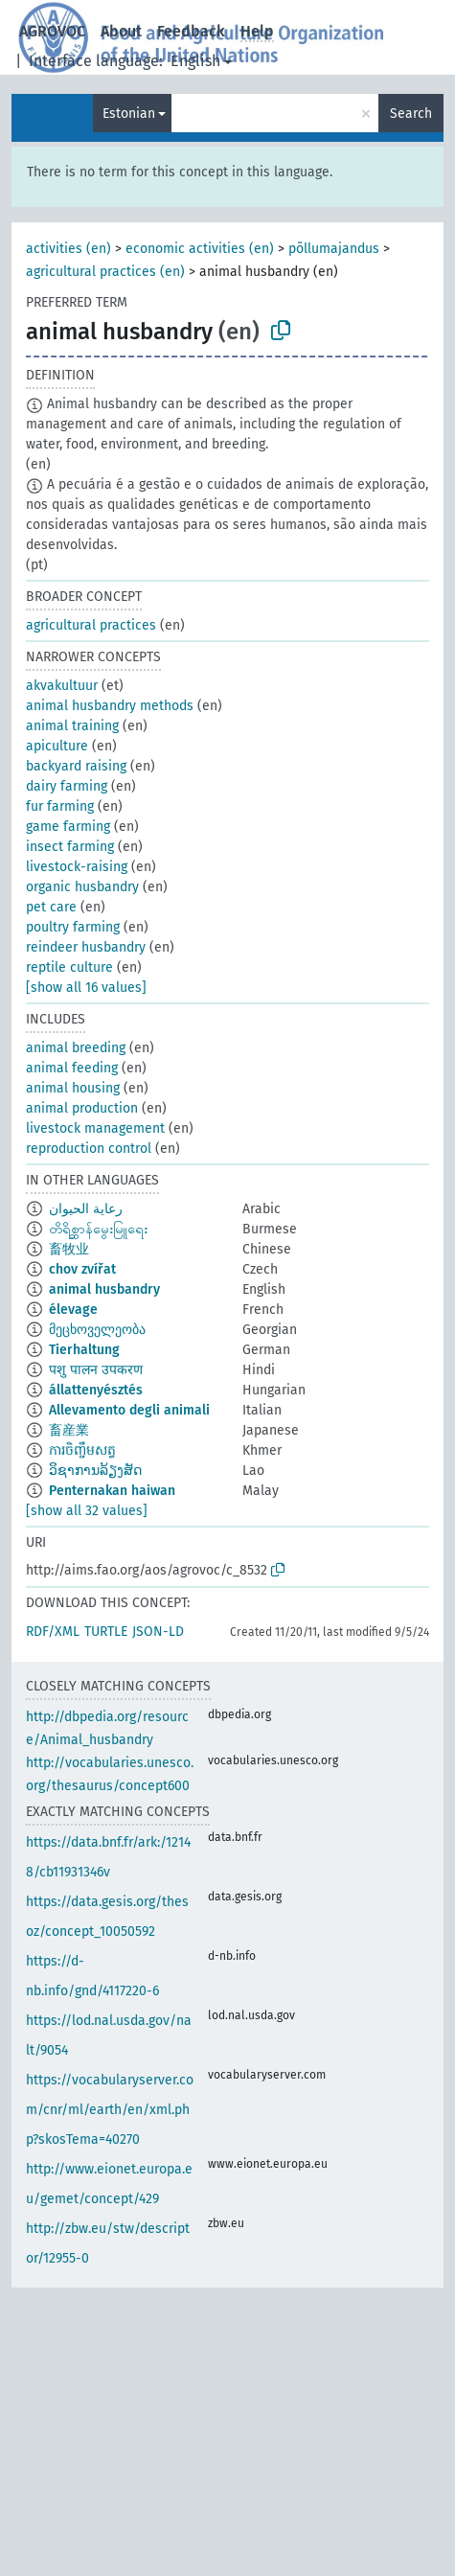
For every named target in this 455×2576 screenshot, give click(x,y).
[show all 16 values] (86, 987)
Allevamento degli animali (129, 1410)
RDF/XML (53, 1631)
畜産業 (69, 1430)
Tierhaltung (84, 1350)
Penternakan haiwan (112, 1491)
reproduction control (88, 1148)
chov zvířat (82, 1269)
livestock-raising (76, 867)
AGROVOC (52, 31)
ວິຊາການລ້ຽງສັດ (95, 1470)
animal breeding (75, 1048)
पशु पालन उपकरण (96, 1370)
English (195, 61)
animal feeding (72, 1068)
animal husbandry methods (109, 706)
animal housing (73, 1088)
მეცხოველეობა (97, 1330)
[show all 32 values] (87, 1511)
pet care (51, 907)
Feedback (191, 31)
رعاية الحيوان (86, 1209)
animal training (72, 726)
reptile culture (69, 967)
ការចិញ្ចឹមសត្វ (82, 1450)
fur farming (60, 806)
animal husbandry (104, 1289)
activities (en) (68, 249)
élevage (73, 1309)
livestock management (95, 1128)
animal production (82, 1108)
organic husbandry (82, 887)
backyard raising (76, 766)
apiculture (57, 746)
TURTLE (105, 1631)
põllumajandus (333, 249)
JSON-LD (158, 1631)
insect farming (70, 847)
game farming (68, 826)
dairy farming (66, 786)
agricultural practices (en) (105, 272)
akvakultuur (62, 686)
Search (411, 113)
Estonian (128, 113)
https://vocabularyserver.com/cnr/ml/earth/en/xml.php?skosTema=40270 (109, 2110)
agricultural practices (91, 625)
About (121, 31)
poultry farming (73, 927)
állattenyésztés (96, 1390)
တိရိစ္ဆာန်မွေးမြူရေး (98, 1229)
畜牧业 (69, 1249)
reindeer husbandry (86, 947)
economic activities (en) (199, 249)
